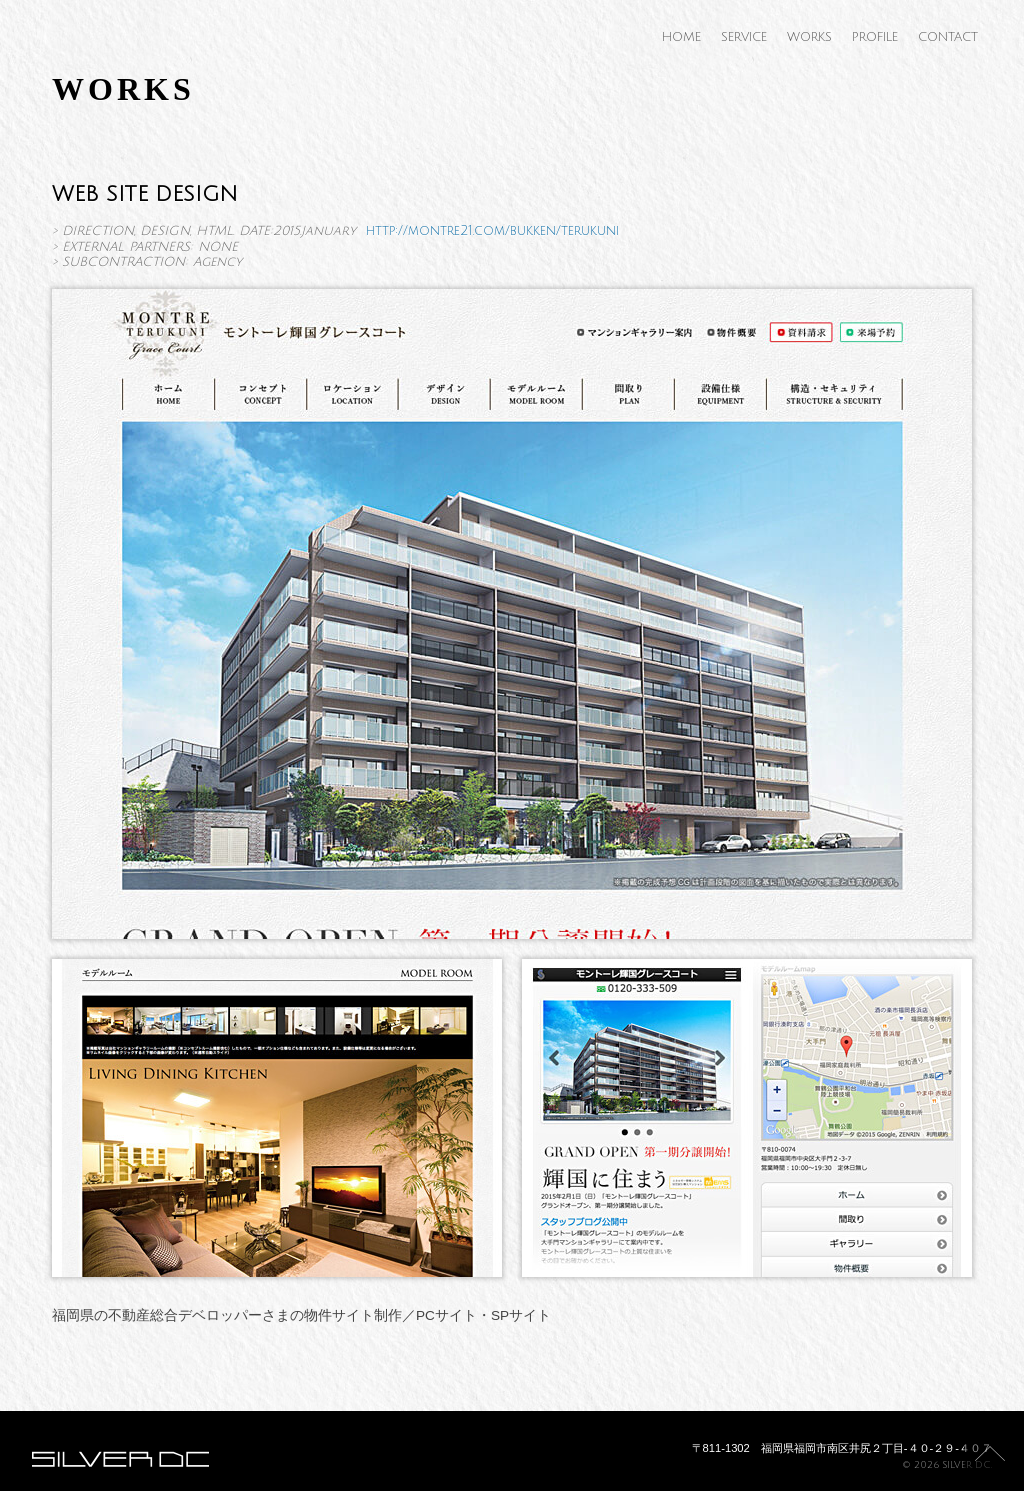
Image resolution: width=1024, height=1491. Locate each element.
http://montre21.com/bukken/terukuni (492, 231)
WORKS (809, 37)
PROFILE (875, 37)
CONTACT (948, 37)
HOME (681, 37)
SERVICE (744, 37)
